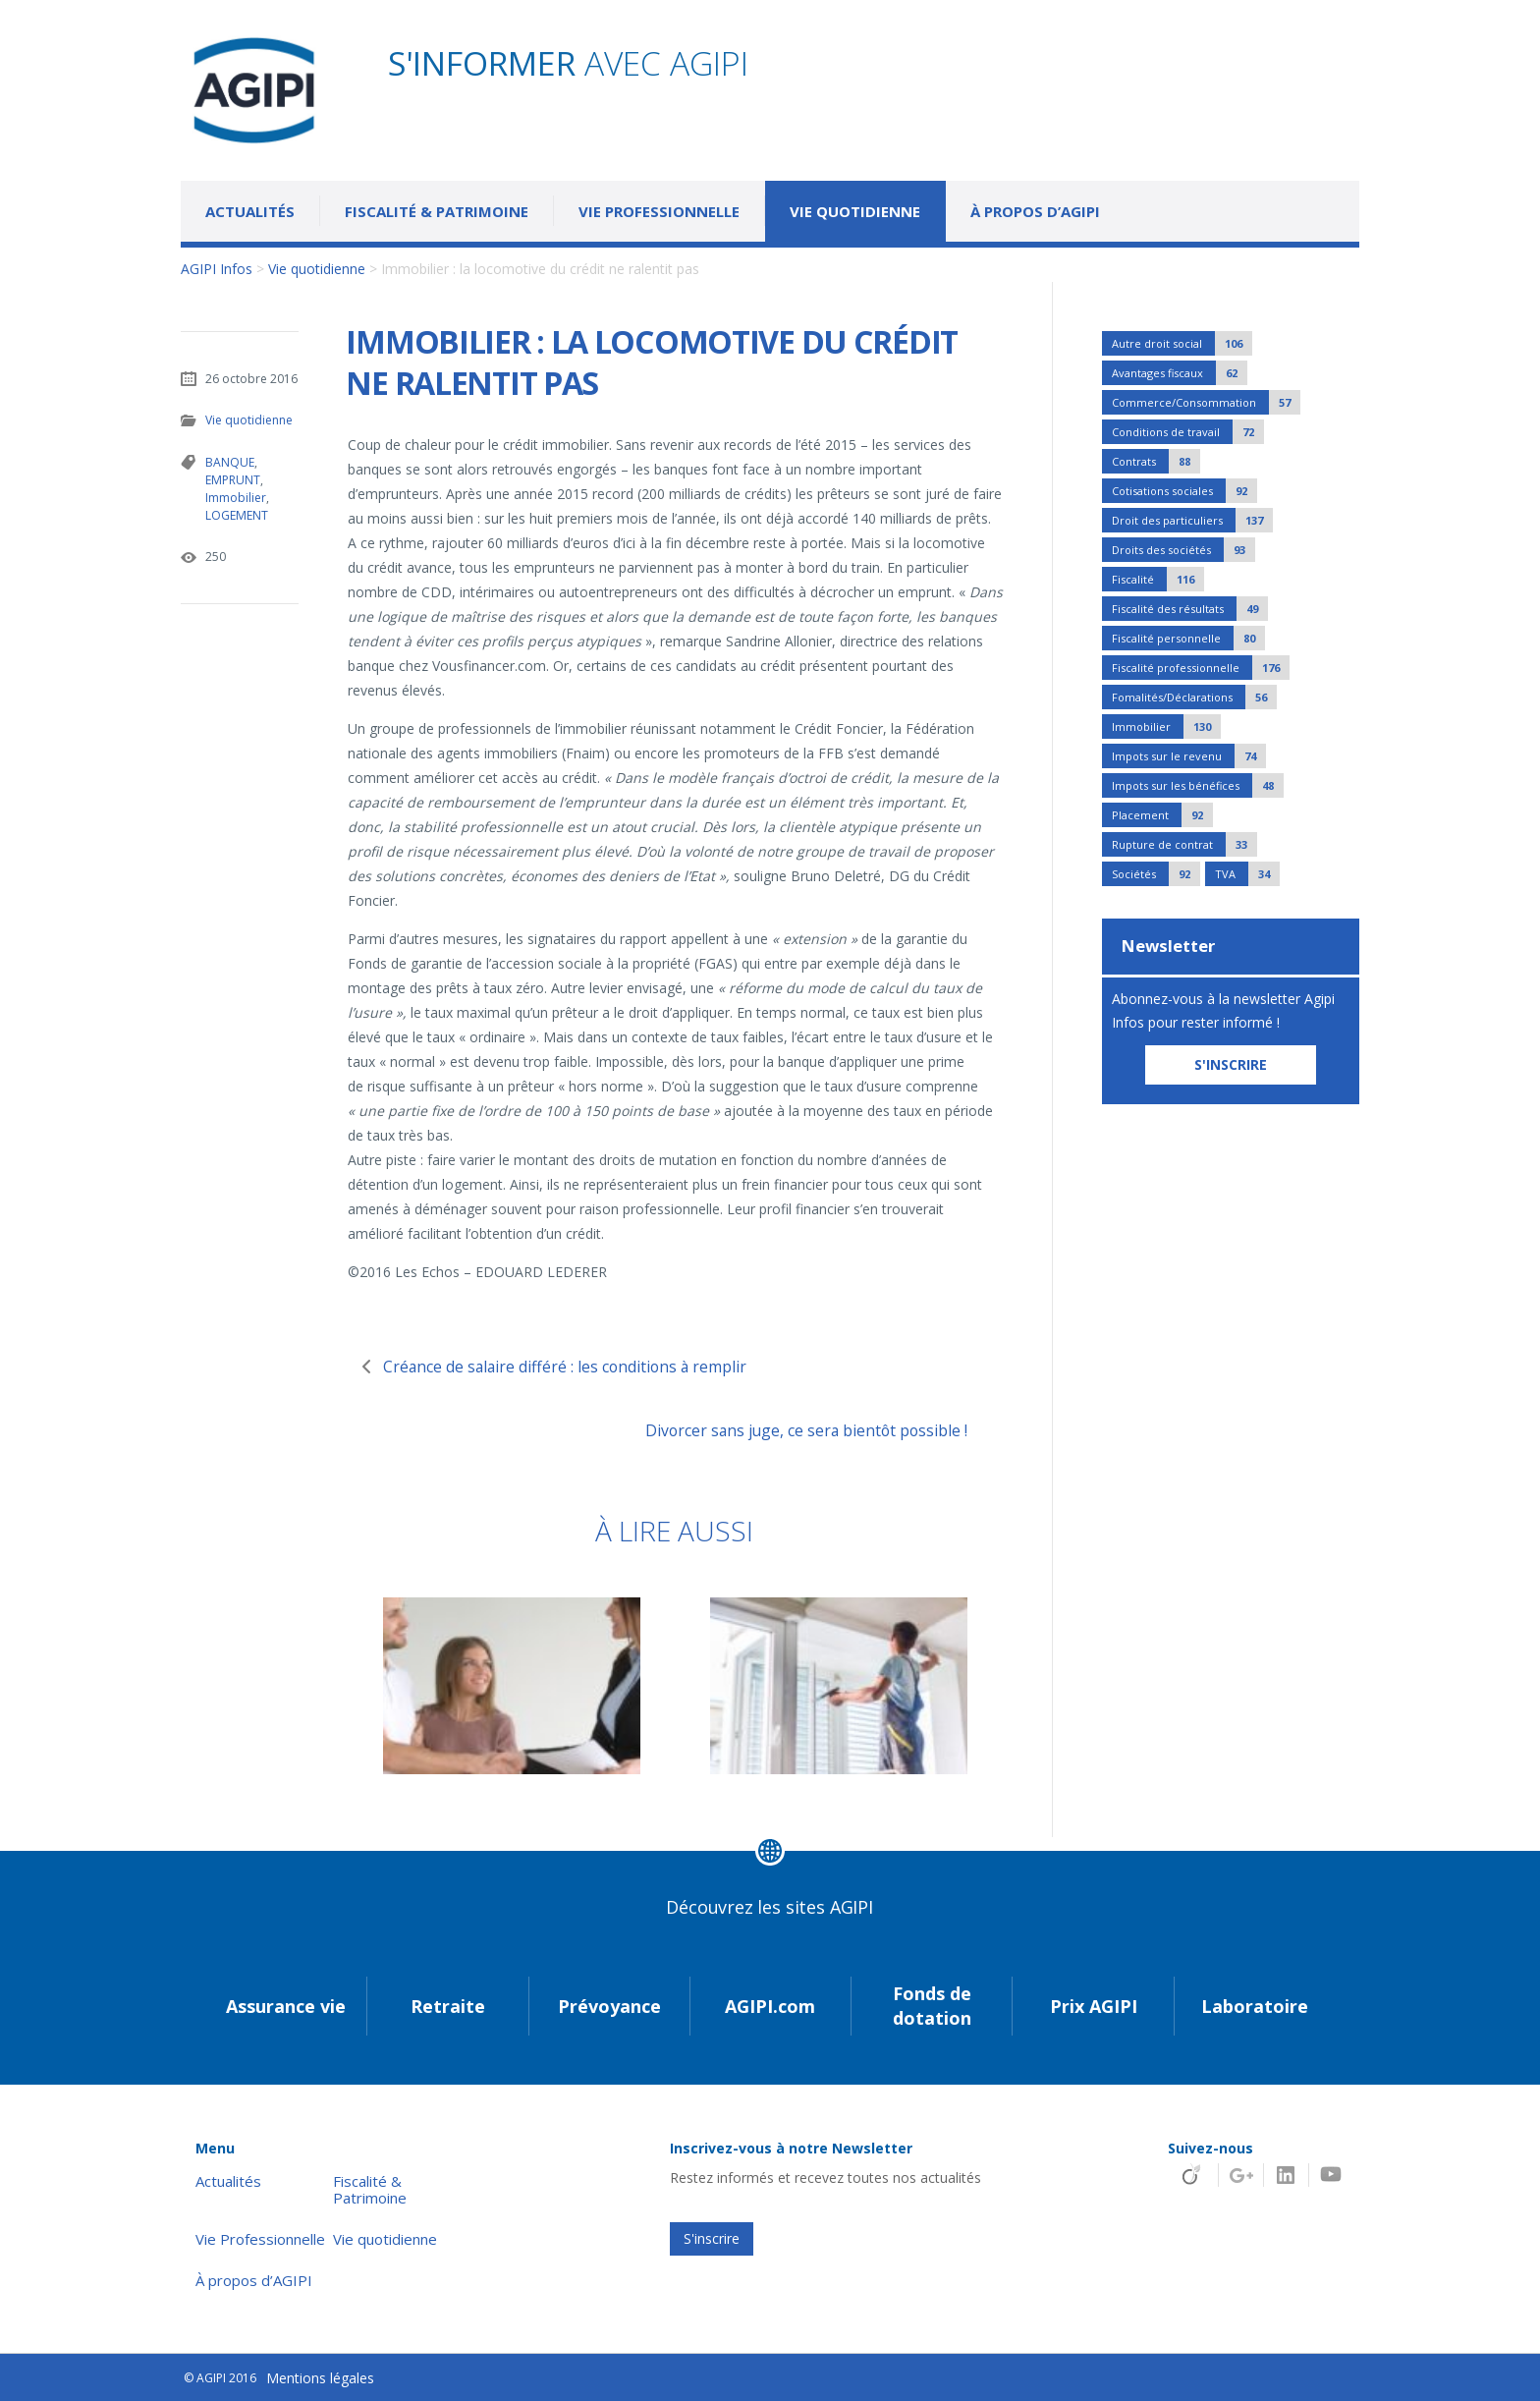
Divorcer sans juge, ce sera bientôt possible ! (799, 1430)
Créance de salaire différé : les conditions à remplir (577, 1366)
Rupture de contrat (1184, 844)
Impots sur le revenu (1189, 756)
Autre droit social (1182, 343)
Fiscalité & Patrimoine (436, 211)
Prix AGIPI (1093, 2006)
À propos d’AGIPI (1035, 211)
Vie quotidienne (855, 211)
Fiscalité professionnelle (1201, 667)
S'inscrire (712, 2238)
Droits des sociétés (1183, 549)
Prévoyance (609, 2006)
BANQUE (229, 461)
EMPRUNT (232, 479)
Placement (1162, 815)
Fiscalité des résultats (1190, 608)
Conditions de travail (1188, 431)
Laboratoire (1254, 2006)
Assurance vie (286, 2006)
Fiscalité (1158, 579)
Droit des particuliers (1192, 520)
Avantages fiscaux (1179, 373)
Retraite (448, 2006)
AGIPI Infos (216, 268)
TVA (1247, 874)
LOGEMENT (236, 514)
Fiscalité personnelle (1188, 638)
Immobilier (235, 496)
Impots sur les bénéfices (1198, 785)
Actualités (250, 211)
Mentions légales (320, 2378)
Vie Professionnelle (659, 211)
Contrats (1156, 461)
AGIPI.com (770, 2006)
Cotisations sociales (1184, 490)
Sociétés (1156, 874)
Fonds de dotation (932, 2006)
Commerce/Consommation (1206, 402)
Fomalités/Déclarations (1194, 697)
